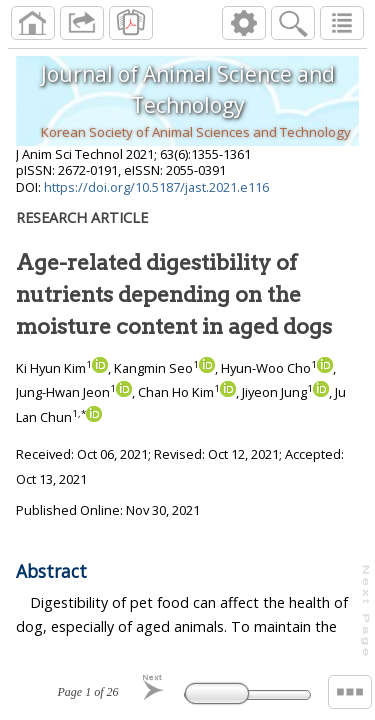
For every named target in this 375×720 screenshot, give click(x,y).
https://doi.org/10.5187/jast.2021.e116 (156, 187)
